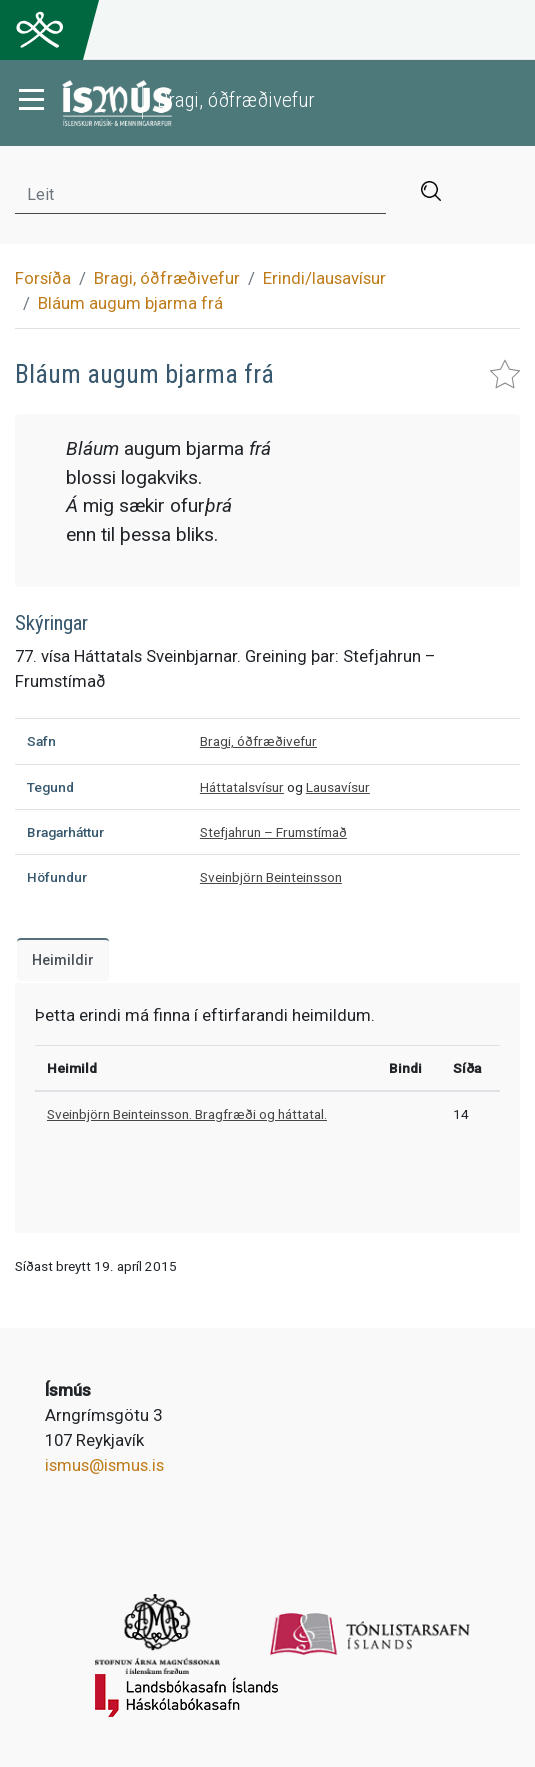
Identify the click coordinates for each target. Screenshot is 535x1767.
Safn (41, 741)
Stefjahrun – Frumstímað (273, 832)
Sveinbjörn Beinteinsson (271, 877)
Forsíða (43, 278)
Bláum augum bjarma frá (130, 303)
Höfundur (57, 877)
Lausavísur (338, 787)
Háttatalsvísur (242, 787)
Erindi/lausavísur (324, 278)
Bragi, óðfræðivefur (167, 278)
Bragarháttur (65, 832)
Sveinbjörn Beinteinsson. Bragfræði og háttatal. (187, 1114)
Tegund (50, 787)
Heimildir (63, 960)
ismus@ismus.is (104, 1465)
